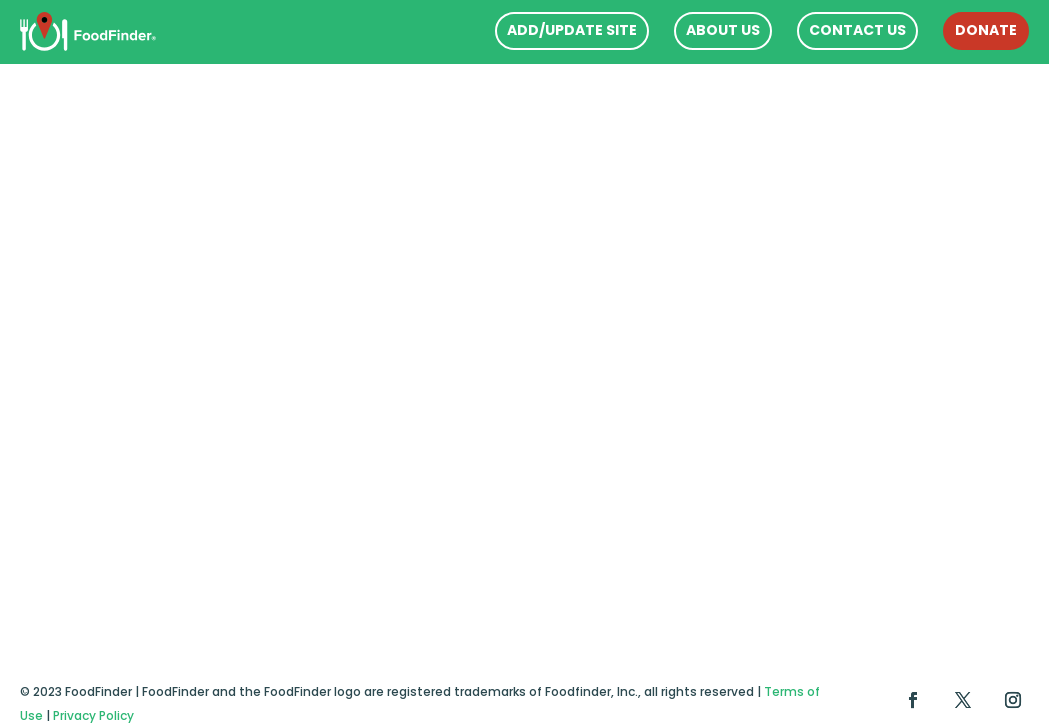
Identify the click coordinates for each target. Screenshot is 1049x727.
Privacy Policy (93, 715)
